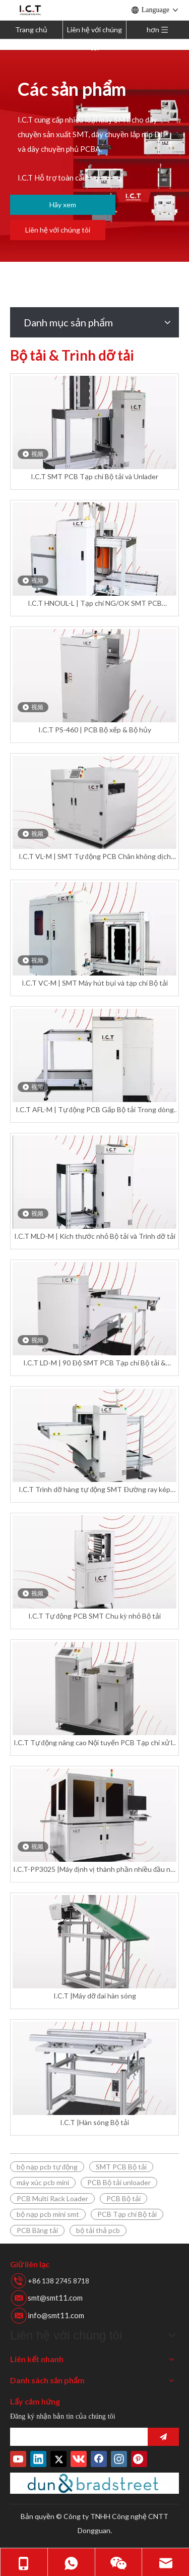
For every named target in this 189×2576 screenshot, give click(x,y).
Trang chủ (31, 29)
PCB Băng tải (37, 2230)
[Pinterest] (139, 2459)
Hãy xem (62, 204)
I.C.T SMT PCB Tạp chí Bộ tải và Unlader (94, 476)
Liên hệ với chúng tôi (94, 32)
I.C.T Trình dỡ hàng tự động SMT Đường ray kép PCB (94, 1490)
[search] (76, 2437)
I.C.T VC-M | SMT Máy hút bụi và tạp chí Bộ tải (95, 983)
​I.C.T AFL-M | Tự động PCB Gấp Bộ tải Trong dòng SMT (95, 1110)
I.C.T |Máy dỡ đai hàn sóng (94, 1995)
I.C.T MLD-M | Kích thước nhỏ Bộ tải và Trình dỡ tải (94, 1236)
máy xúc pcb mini (43, 2182)
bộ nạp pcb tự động (47, 2166)
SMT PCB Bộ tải (121, 2166)
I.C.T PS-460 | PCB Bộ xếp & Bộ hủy (94, 729)
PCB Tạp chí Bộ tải (127, 2214)
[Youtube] (18, 2459)
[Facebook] (99, 2459)
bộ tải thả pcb (98, 2230)
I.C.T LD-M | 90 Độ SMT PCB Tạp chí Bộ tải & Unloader (94, 1363)
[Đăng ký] (163, 2437)
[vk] (79, 2459)
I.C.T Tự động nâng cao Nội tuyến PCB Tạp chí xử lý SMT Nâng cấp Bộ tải (95, 1743)
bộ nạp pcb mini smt (48, 2214)
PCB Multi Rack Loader (52, 2198)
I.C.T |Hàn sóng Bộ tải (94, 2122)
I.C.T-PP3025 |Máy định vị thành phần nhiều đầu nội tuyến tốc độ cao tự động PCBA (94, 1869)
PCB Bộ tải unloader (119, 2182)
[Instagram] (119, 2459)
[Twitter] (58, 2459)
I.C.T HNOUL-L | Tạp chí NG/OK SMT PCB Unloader (95, 603)
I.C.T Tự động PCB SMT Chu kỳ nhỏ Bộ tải (94, 1616)
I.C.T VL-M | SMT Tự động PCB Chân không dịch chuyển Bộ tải (95, 857)
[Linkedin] (38, 2459)
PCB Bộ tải (123, 2198)
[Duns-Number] (94, 2483)
